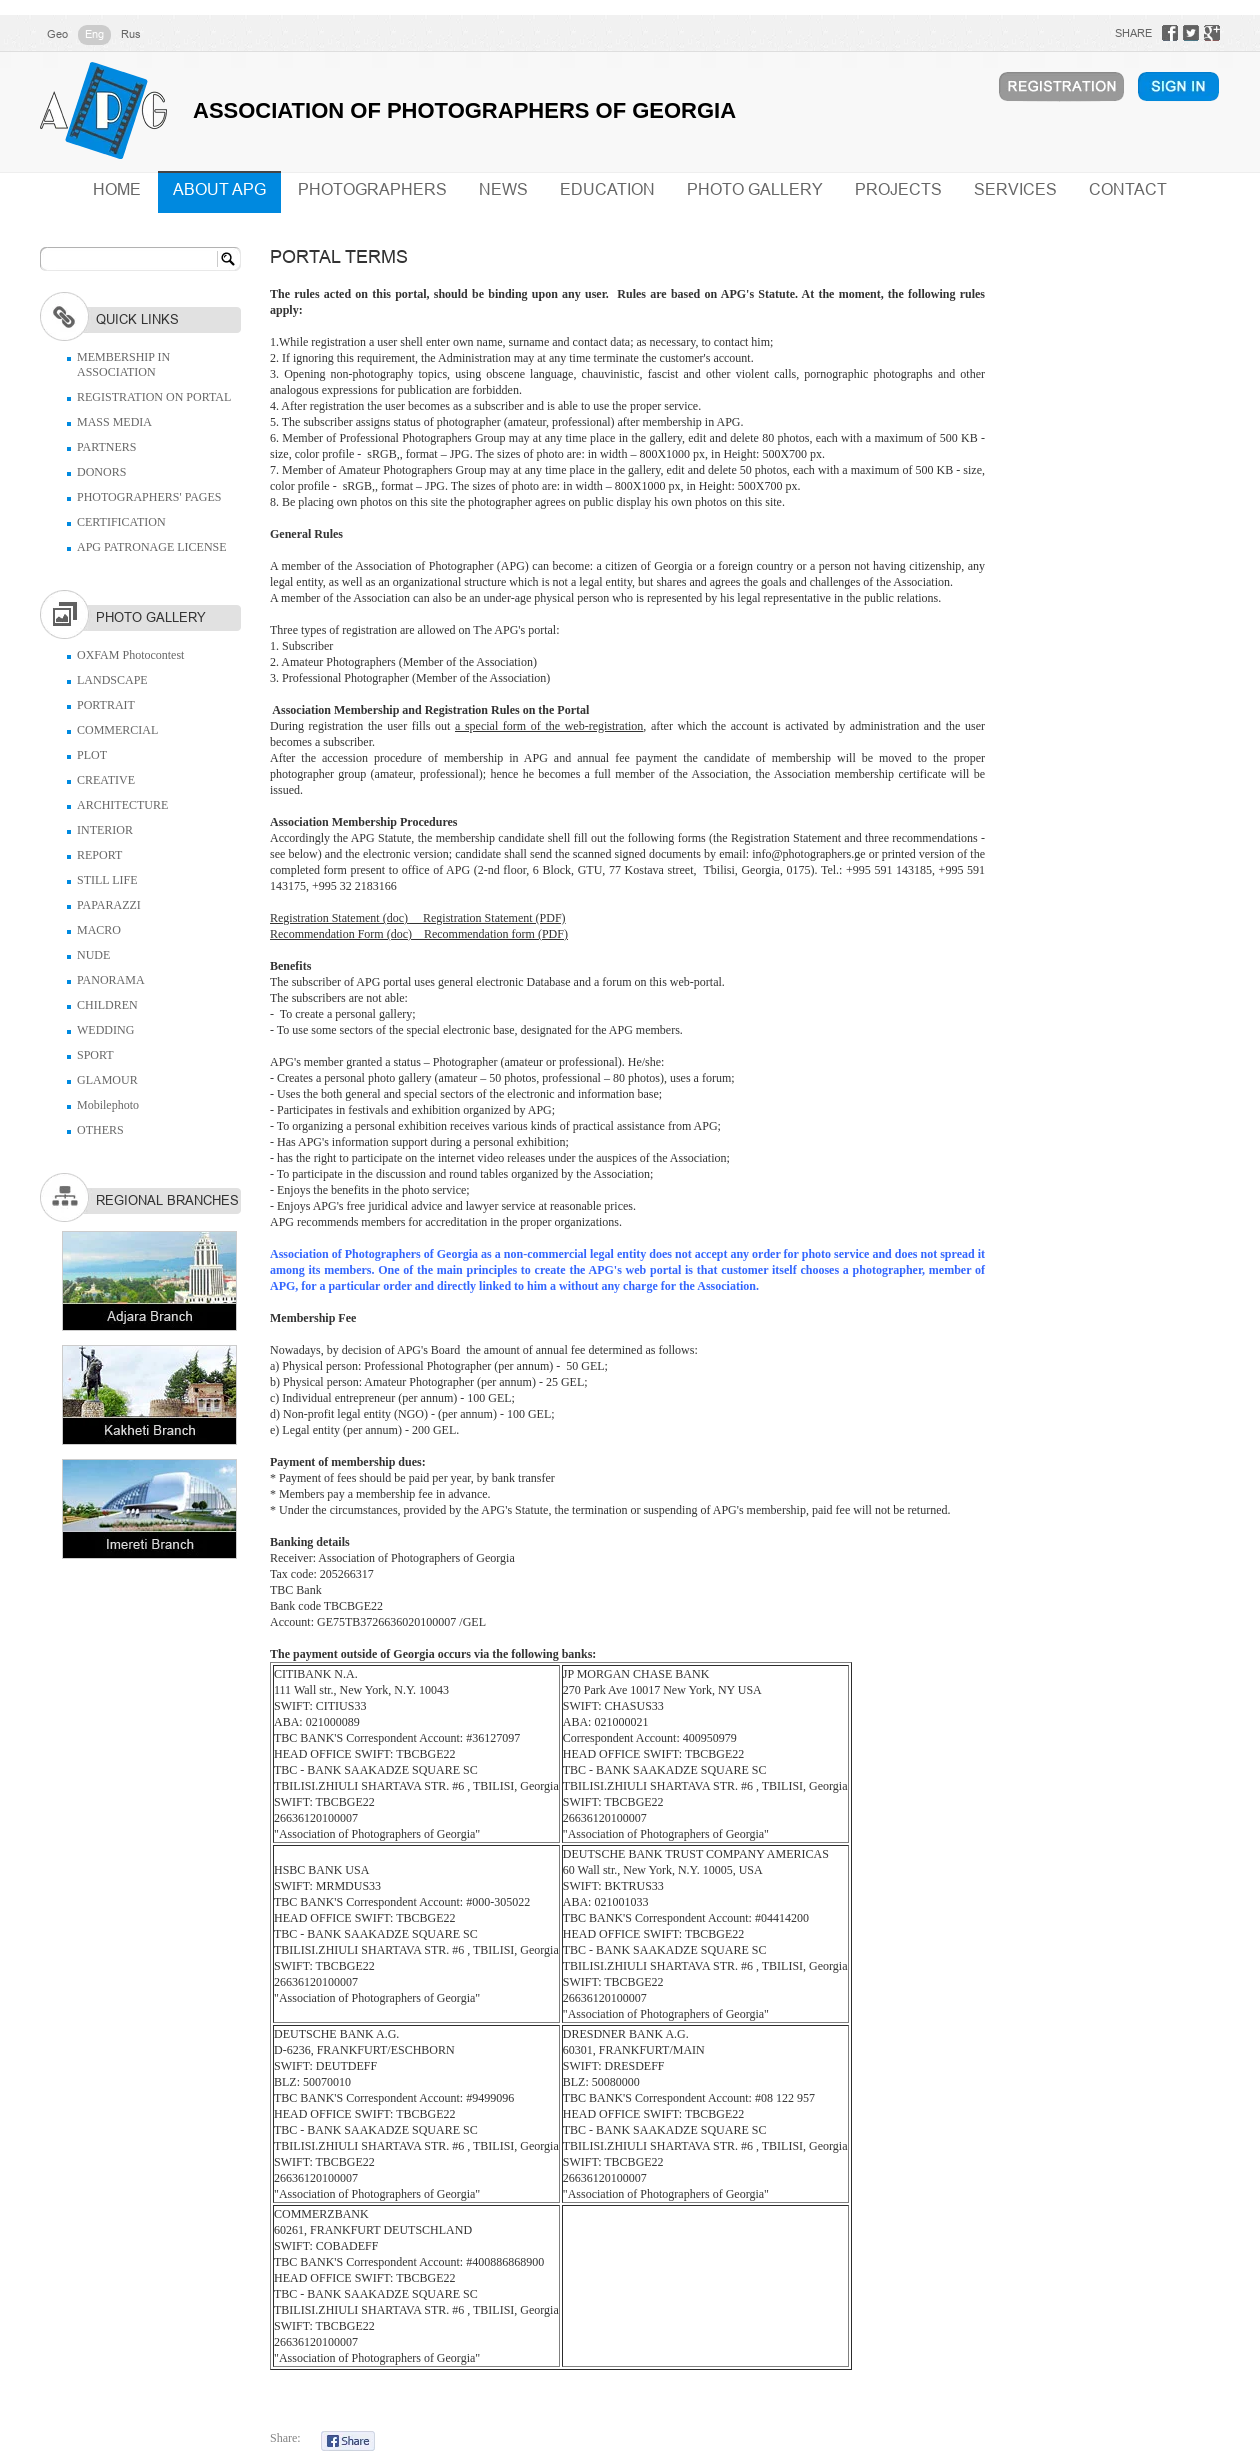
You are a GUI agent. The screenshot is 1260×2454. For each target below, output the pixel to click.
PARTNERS (107, 447)
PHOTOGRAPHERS (372, 189)
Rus (131, 34)
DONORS (101, 472)
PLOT (92, 755)
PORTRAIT (106, 705)
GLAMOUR (107, 1080)
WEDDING (105, 1030)
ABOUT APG (219, 189)
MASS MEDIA (114, 422)
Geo (57, 34)
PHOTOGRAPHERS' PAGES (149, 497)
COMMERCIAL (117, 730)
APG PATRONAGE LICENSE (152, 547)
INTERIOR (105, 830)
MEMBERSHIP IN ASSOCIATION (123, 364)
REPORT (99, 855)
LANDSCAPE (112, 680)
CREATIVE (106, 780)
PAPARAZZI (109, 905)
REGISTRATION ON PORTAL (154, 397)
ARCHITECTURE (122, 805)
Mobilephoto (108, 1105)
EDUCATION (607, 189)
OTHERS (100, 1130)
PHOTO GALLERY (755, 189)
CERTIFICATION (121, 522)
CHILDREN (107, 1005)
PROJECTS (898, 189)
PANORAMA (111, 980)
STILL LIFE (107, 880)
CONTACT (1128, 189)
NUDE (93, 955)
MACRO (99, 930)
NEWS (503, 189)
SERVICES (1015, 189)
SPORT (95, 1055)
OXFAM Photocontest (130, 655)
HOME (117, 189)
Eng (94, 34)
